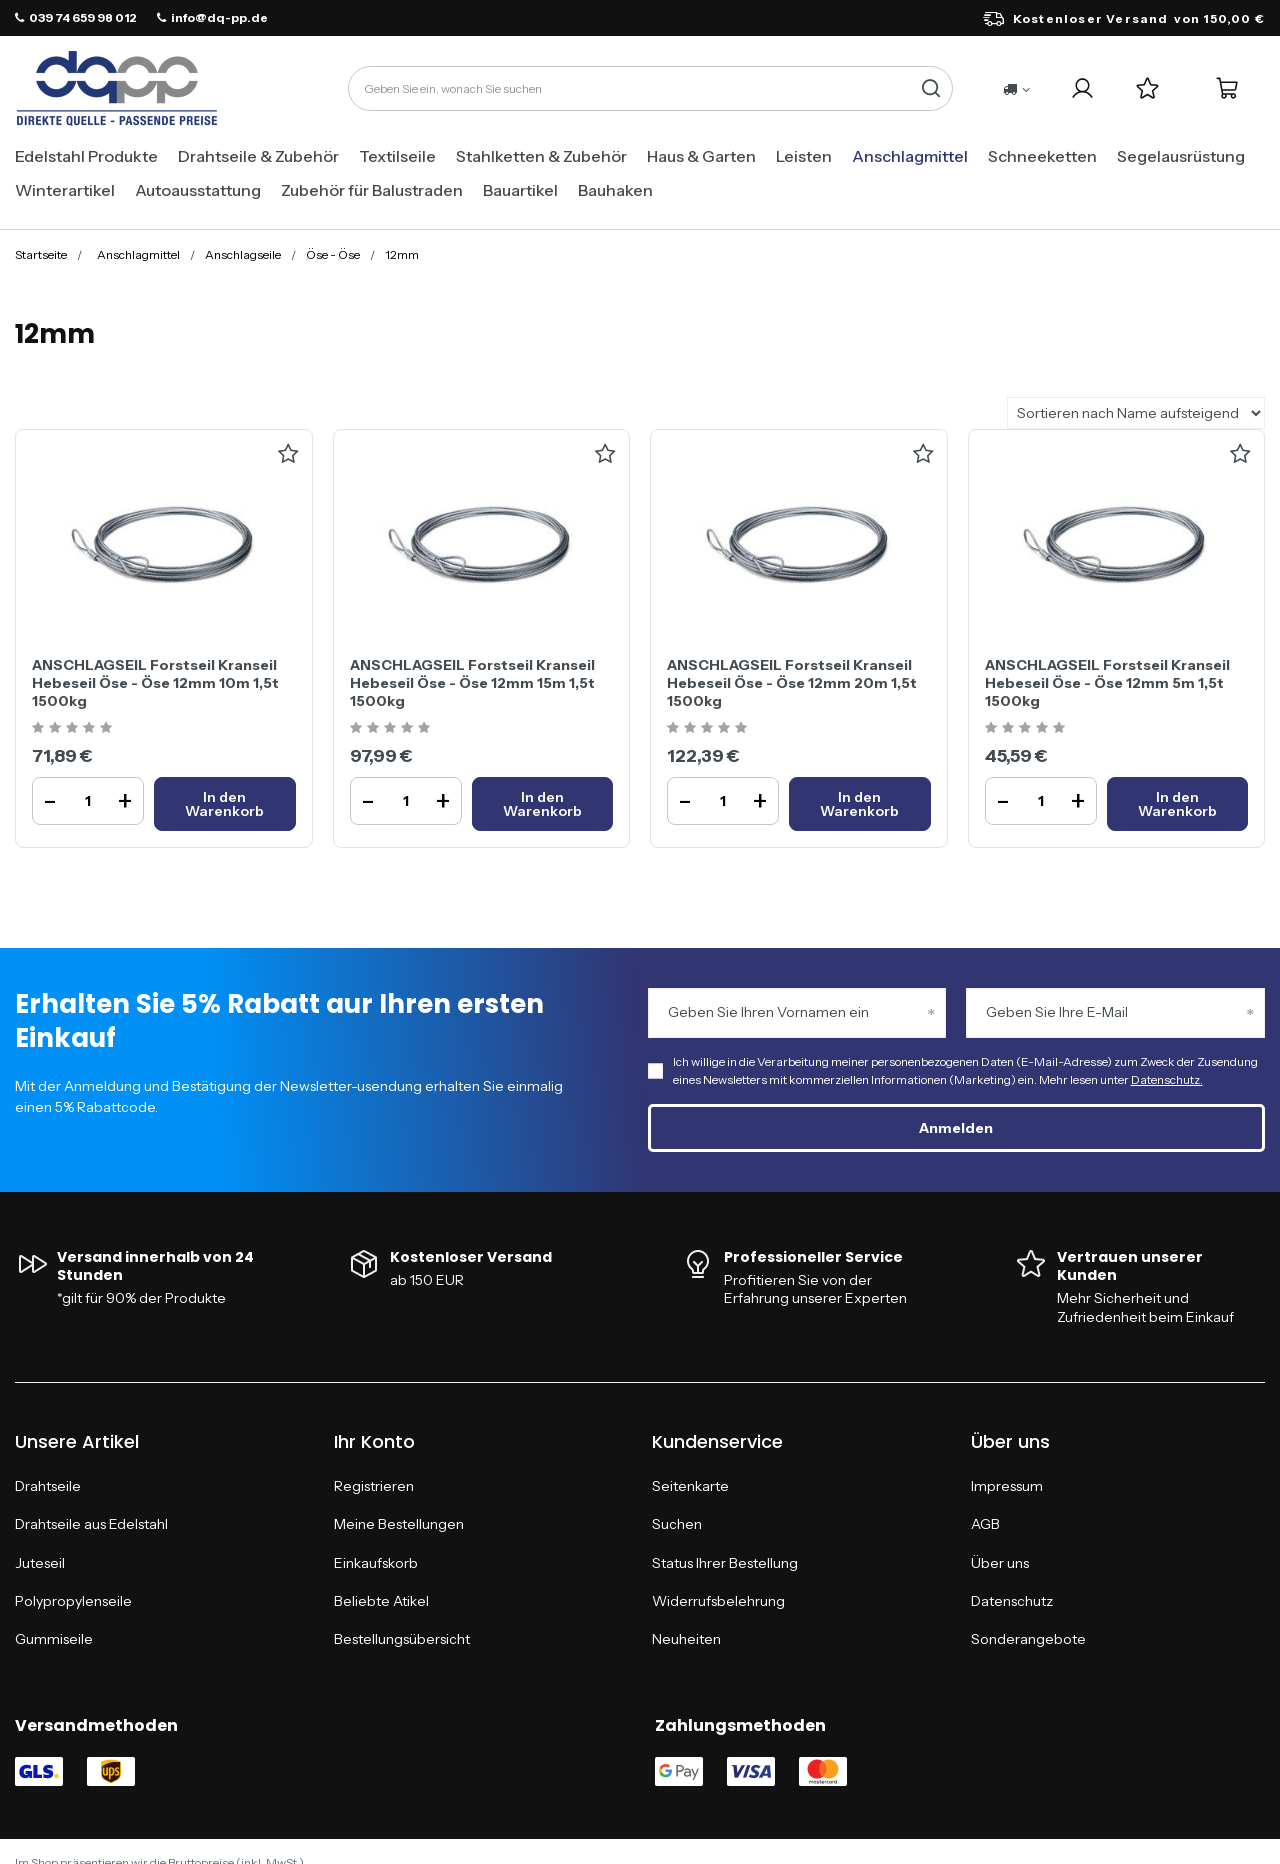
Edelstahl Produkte (86, 156)
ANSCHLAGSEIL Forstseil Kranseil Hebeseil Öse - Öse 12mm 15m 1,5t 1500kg (472, 683)
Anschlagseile (243, 254)
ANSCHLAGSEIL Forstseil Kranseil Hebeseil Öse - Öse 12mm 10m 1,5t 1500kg (155, 683)
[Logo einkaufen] (117, 89)
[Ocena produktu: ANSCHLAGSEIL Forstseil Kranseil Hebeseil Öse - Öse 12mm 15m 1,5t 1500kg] (392, 728)
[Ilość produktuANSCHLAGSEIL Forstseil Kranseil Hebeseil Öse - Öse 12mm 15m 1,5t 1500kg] (406, 801)
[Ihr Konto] (1082, 88)
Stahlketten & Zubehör (541, 156)
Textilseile (397, 156)
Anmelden (956, 1128)
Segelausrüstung (1181, 156)
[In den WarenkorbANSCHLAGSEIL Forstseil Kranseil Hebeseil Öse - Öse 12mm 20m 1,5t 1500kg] (860, 804)
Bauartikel (520, 190)
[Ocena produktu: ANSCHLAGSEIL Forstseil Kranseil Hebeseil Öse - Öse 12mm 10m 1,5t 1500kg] (74, 728)
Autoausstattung (198, 190)
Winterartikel (65, 190)
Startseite (41, 254)
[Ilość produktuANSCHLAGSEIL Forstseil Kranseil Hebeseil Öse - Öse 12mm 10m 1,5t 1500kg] (88, 801)
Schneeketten (1042, 156)
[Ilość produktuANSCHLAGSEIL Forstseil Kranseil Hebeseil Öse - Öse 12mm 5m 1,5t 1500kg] (1041, 801)
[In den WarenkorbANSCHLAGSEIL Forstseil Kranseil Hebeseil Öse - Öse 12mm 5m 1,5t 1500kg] (1178, 804)
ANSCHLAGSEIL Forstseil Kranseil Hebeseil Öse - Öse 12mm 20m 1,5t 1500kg (792, 683)
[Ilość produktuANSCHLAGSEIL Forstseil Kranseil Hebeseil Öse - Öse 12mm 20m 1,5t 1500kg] (723, 801)
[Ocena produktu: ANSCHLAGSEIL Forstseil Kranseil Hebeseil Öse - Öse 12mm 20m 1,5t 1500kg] (709, 728)
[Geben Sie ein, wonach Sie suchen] (650, 88)
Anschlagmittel (910, 156)
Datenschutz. (1167, 1079)
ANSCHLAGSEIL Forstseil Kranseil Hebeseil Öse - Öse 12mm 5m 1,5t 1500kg (1107, 683)
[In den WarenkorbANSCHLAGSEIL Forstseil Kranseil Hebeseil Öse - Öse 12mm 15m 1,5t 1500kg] (543, 804)
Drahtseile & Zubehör (258, 156)
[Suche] (930, 88)
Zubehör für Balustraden (372, 190)
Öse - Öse (333, 254)
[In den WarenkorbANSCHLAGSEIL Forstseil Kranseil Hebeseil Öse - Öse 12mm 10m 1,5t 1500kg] (225, 804)
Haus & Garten (701, 156)
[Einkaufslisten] (1147, 88)
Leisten (804, 156)
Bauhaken (615, 190)
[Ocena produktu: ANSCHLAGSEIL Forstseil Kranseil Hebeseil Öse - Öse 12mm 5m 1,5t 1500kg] (1027, 728)
